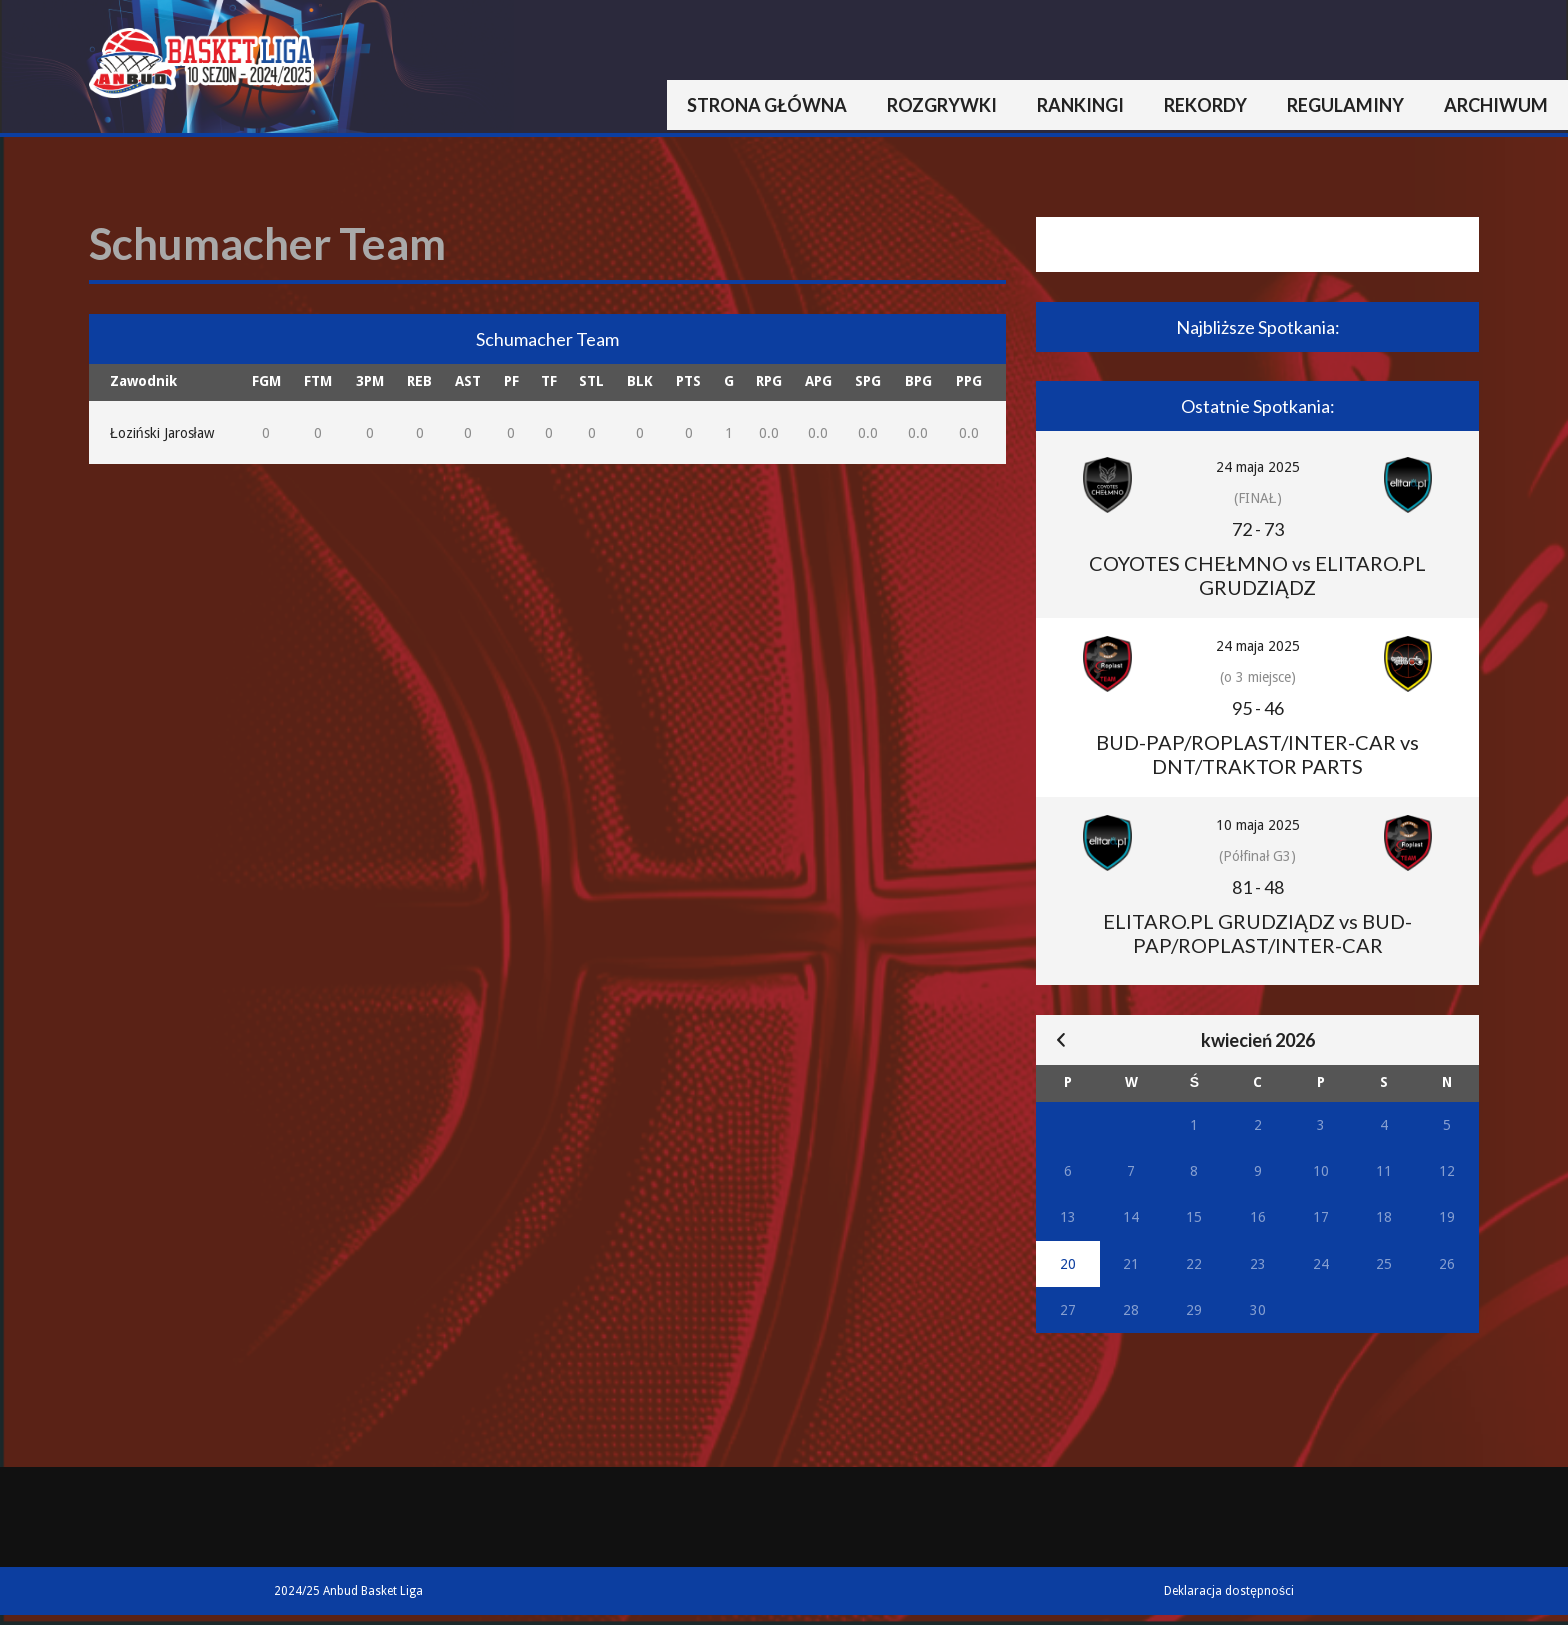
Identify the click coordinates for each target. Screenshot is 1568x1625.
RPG (769, 381)
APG (818, 381)
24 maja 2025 (1258, 467)
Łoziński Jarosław (162, 433)
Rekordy (1205, 105)
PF (511, 381)
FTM (318, 381)
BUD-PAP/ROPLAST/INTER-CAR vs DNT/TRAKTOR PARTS (1257, 754)
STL (591, 381)
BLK (640, 381)
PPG (969, 381)
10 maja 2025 (1258, 825)
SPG (868, 381)
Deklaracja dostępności (1229, 1591)
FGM (266, 381)
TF (549, 381)
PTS (688, 381)
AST (468, 381)
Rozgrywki (942, 105)
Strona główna (767, 105)
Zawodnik (143, 381)
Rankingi (1080, 105)
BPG (918, 381)
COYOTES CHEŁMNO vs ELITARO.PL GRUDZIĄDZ (1257, 575)
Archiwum (1496, 105)
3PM (370, 381)
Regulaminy (1345, 105)
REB (419, 381)
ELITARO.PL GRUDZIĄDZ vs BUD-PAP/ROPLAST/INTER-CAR (1257, 933)
